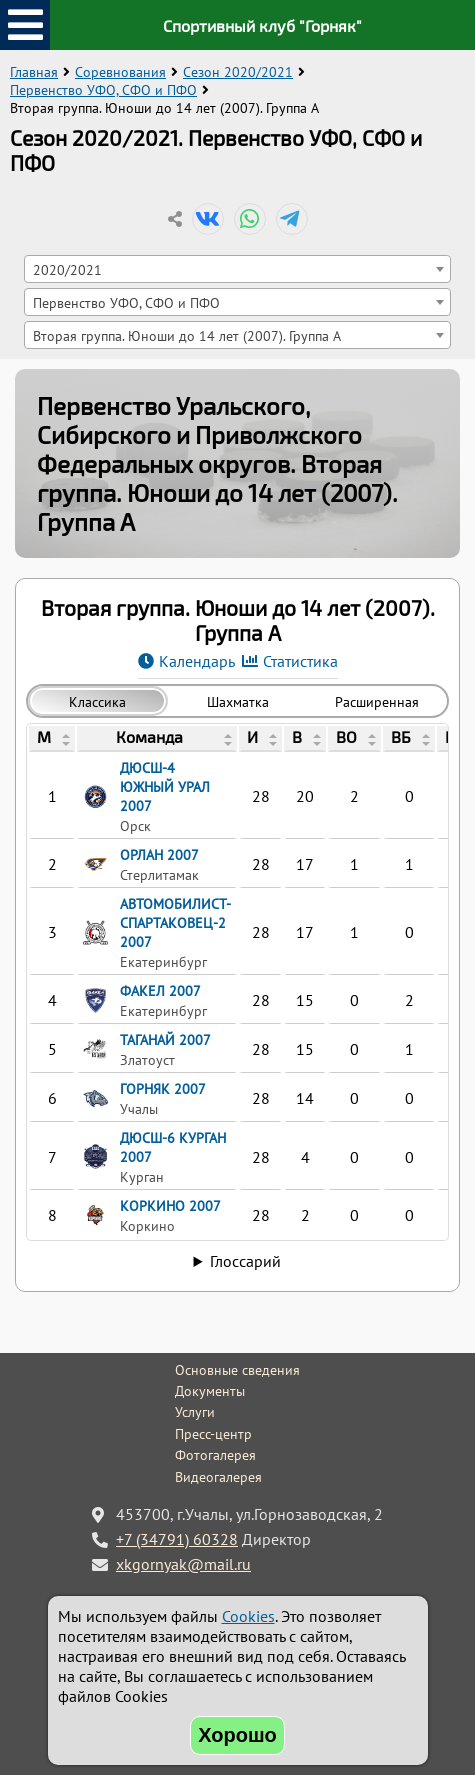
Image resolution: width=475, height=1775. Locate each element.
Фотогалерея (215, 1455)
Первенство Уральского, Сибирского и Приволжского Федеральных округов (199, 434)
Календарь (197, 661)
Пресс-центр (213, 1434)
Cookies (248, 1616)
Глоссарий (245, 1261)
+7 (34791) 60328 (177, 1539)
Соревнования (120, 72)
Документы (210, 1391)
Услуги (195, 1412)
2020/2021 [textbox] (67, 269)
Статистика (300, 661)
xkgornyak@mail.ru (183, 1564)
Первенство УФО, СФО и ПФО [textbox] (126, 302)
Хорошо (237, 1735)
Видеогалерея (218, 1477)
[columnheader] (52, 739)
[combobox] (238, 269)
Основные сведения (237, 1370)
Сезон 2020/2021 (238, 72)
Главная (34, 72)
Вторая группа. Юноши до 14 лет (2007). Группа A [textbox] (187, 335)
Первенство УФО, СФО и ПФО (103, 90)
